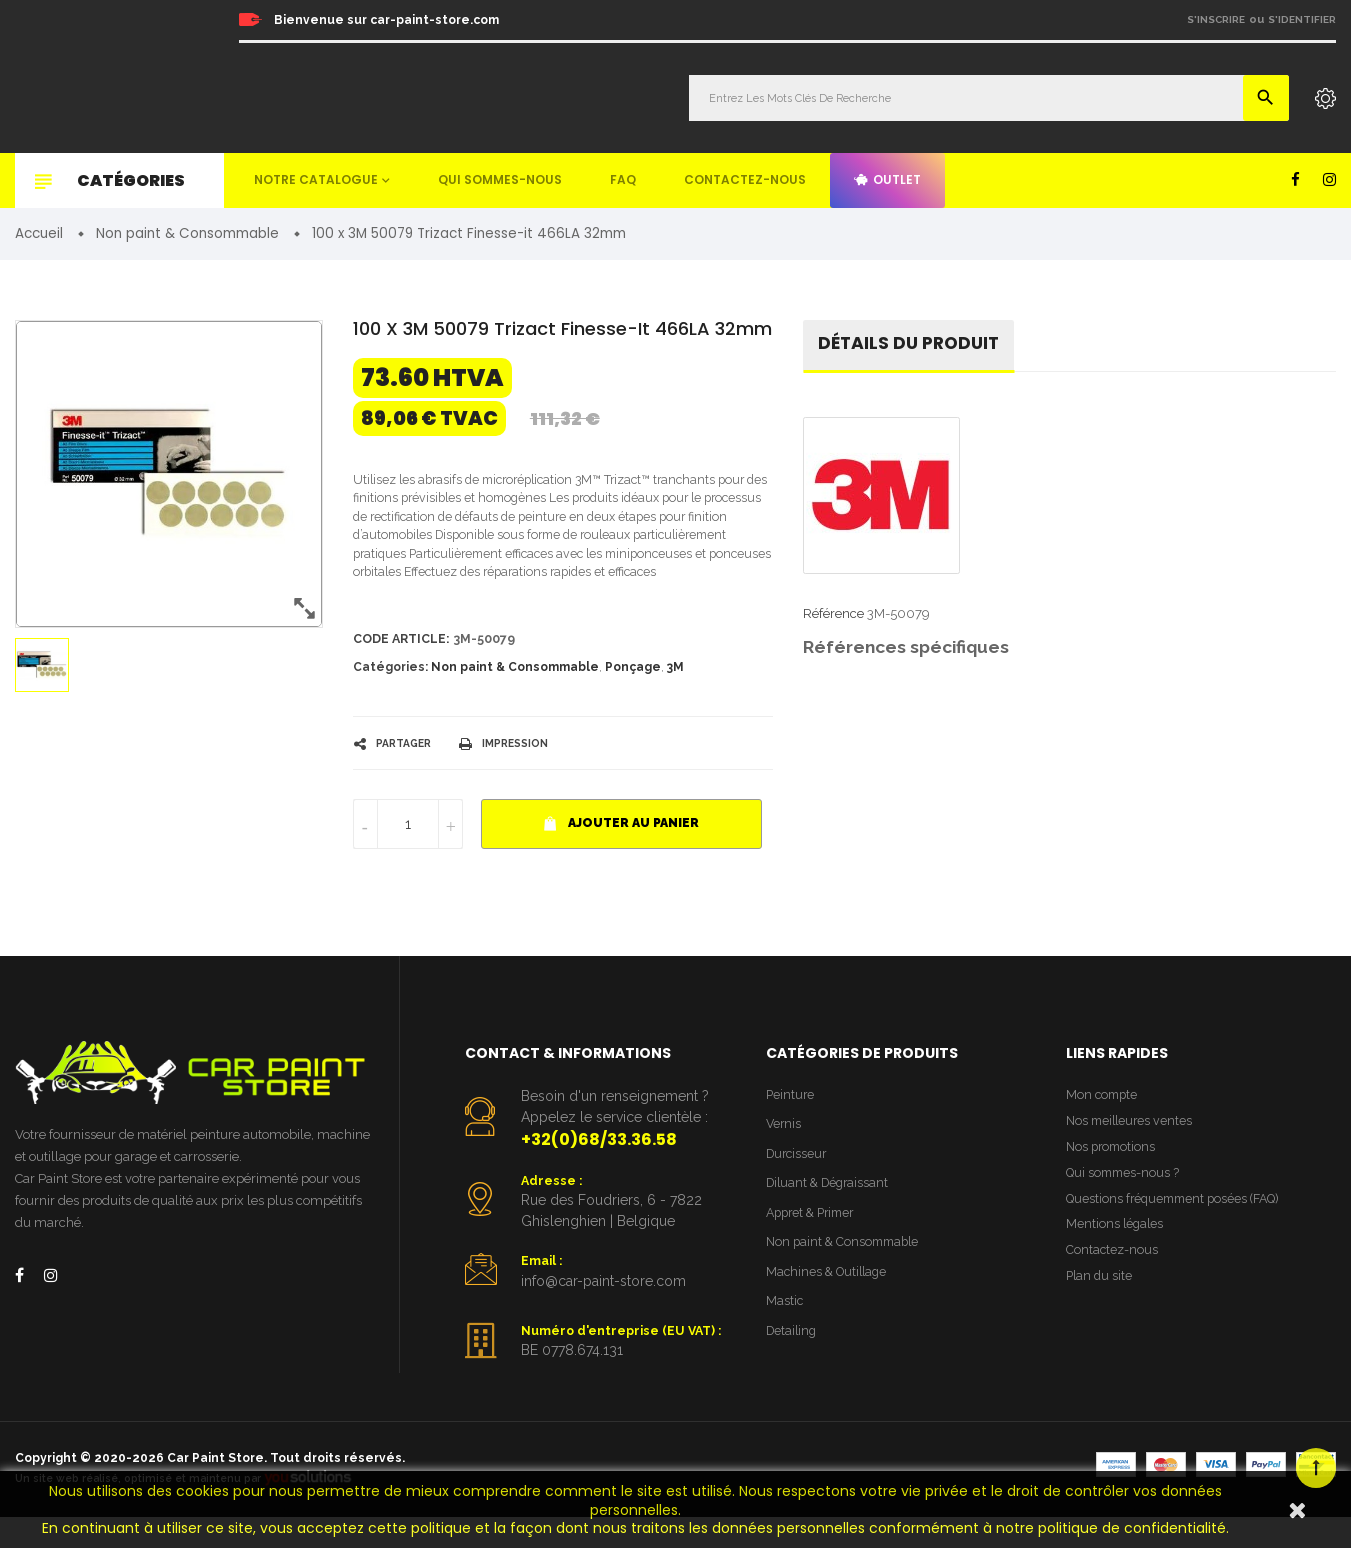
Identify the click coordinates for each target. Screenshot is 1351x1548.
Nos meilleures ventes (1132, 1150)
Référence (833, 616)
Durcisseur (798, 1184)
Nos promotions (1113, 1177)
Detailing (793, 1367)
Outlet (887, 179)
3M (675, 695)
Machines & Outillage (829, 1306)
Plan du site (1100, 1314)
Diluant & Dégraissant (831, 1214)
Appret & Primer (814, 1245)
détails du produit (912, 345)
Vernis (784, 1153)
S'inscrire (1216, 19)
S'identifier (1302, 19)
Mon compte (1103, 1123)
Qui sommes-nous (500, 179)
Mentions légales (1116, 1259)
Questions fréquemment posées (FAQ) (1178, 1232)
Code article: (403, 666)
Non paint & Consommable (515, 695)
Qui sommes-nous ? (1125, 1205)
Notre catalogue (316, 179)
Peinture (791, 1123)
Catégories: (390, 695)
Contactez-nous (745, 179)
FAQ (623, 179)
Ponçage (633, 695)
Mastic (785, 1336)
